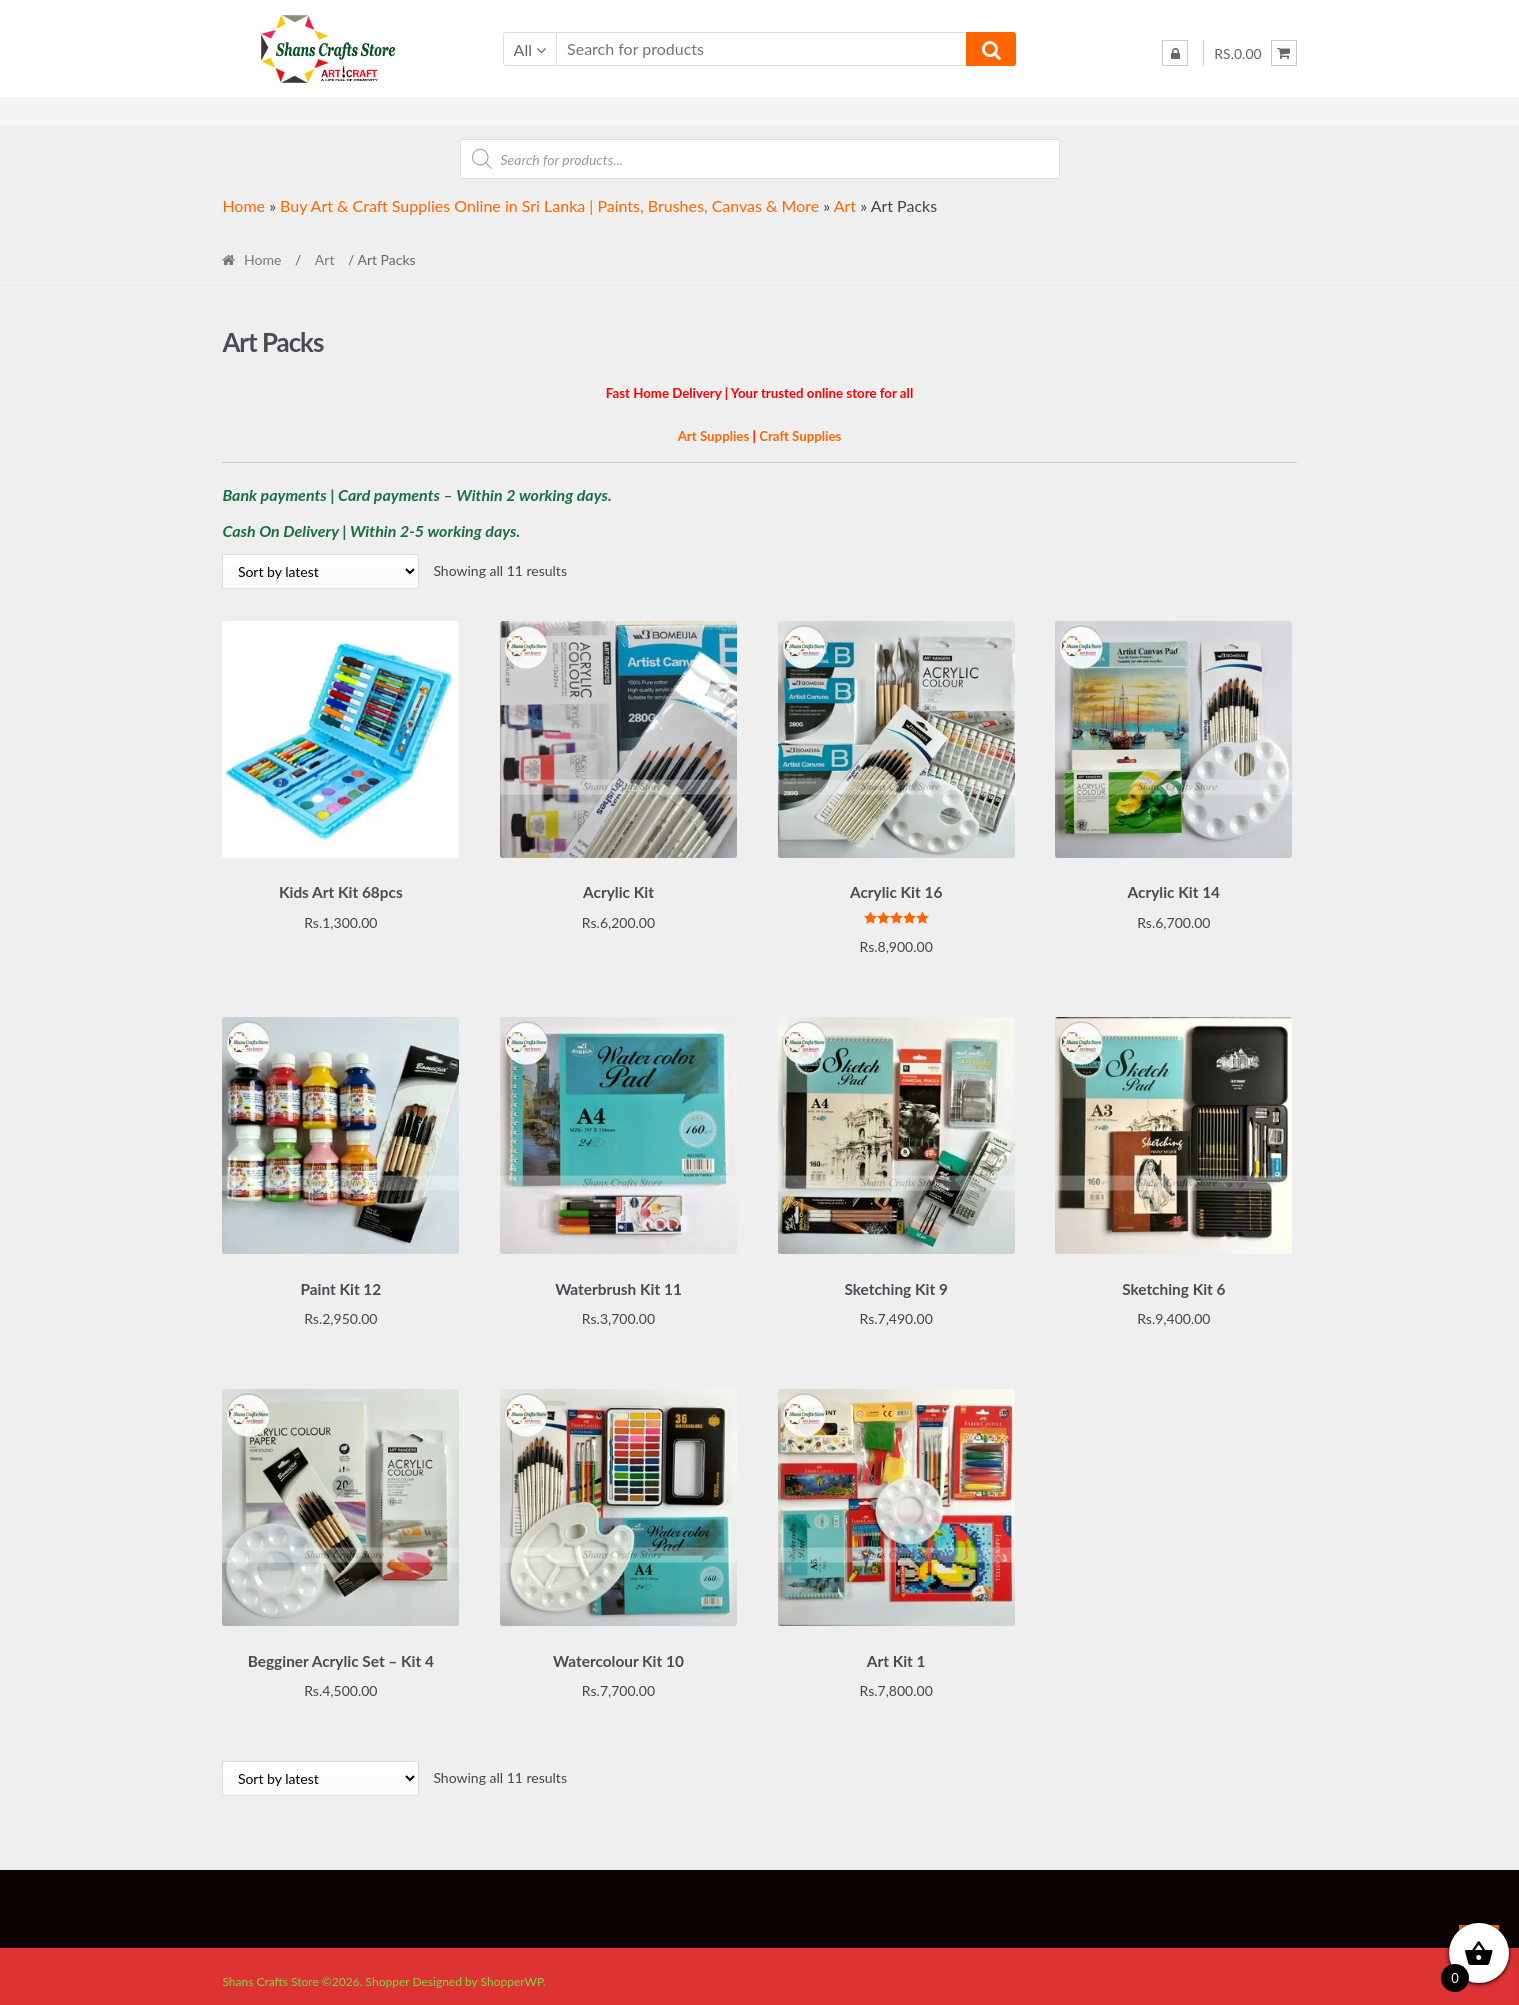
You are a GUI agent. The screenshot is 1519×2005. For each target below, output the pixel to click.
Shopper (388, 1971)
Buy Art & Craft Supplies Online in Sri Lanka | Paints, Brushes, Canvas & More (549, 205)
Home (243, 205)
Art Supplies (714, 436)
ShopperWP (512, 1971)
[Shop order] (320, 571)
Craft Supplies (800, 436)
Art (845, 205)
